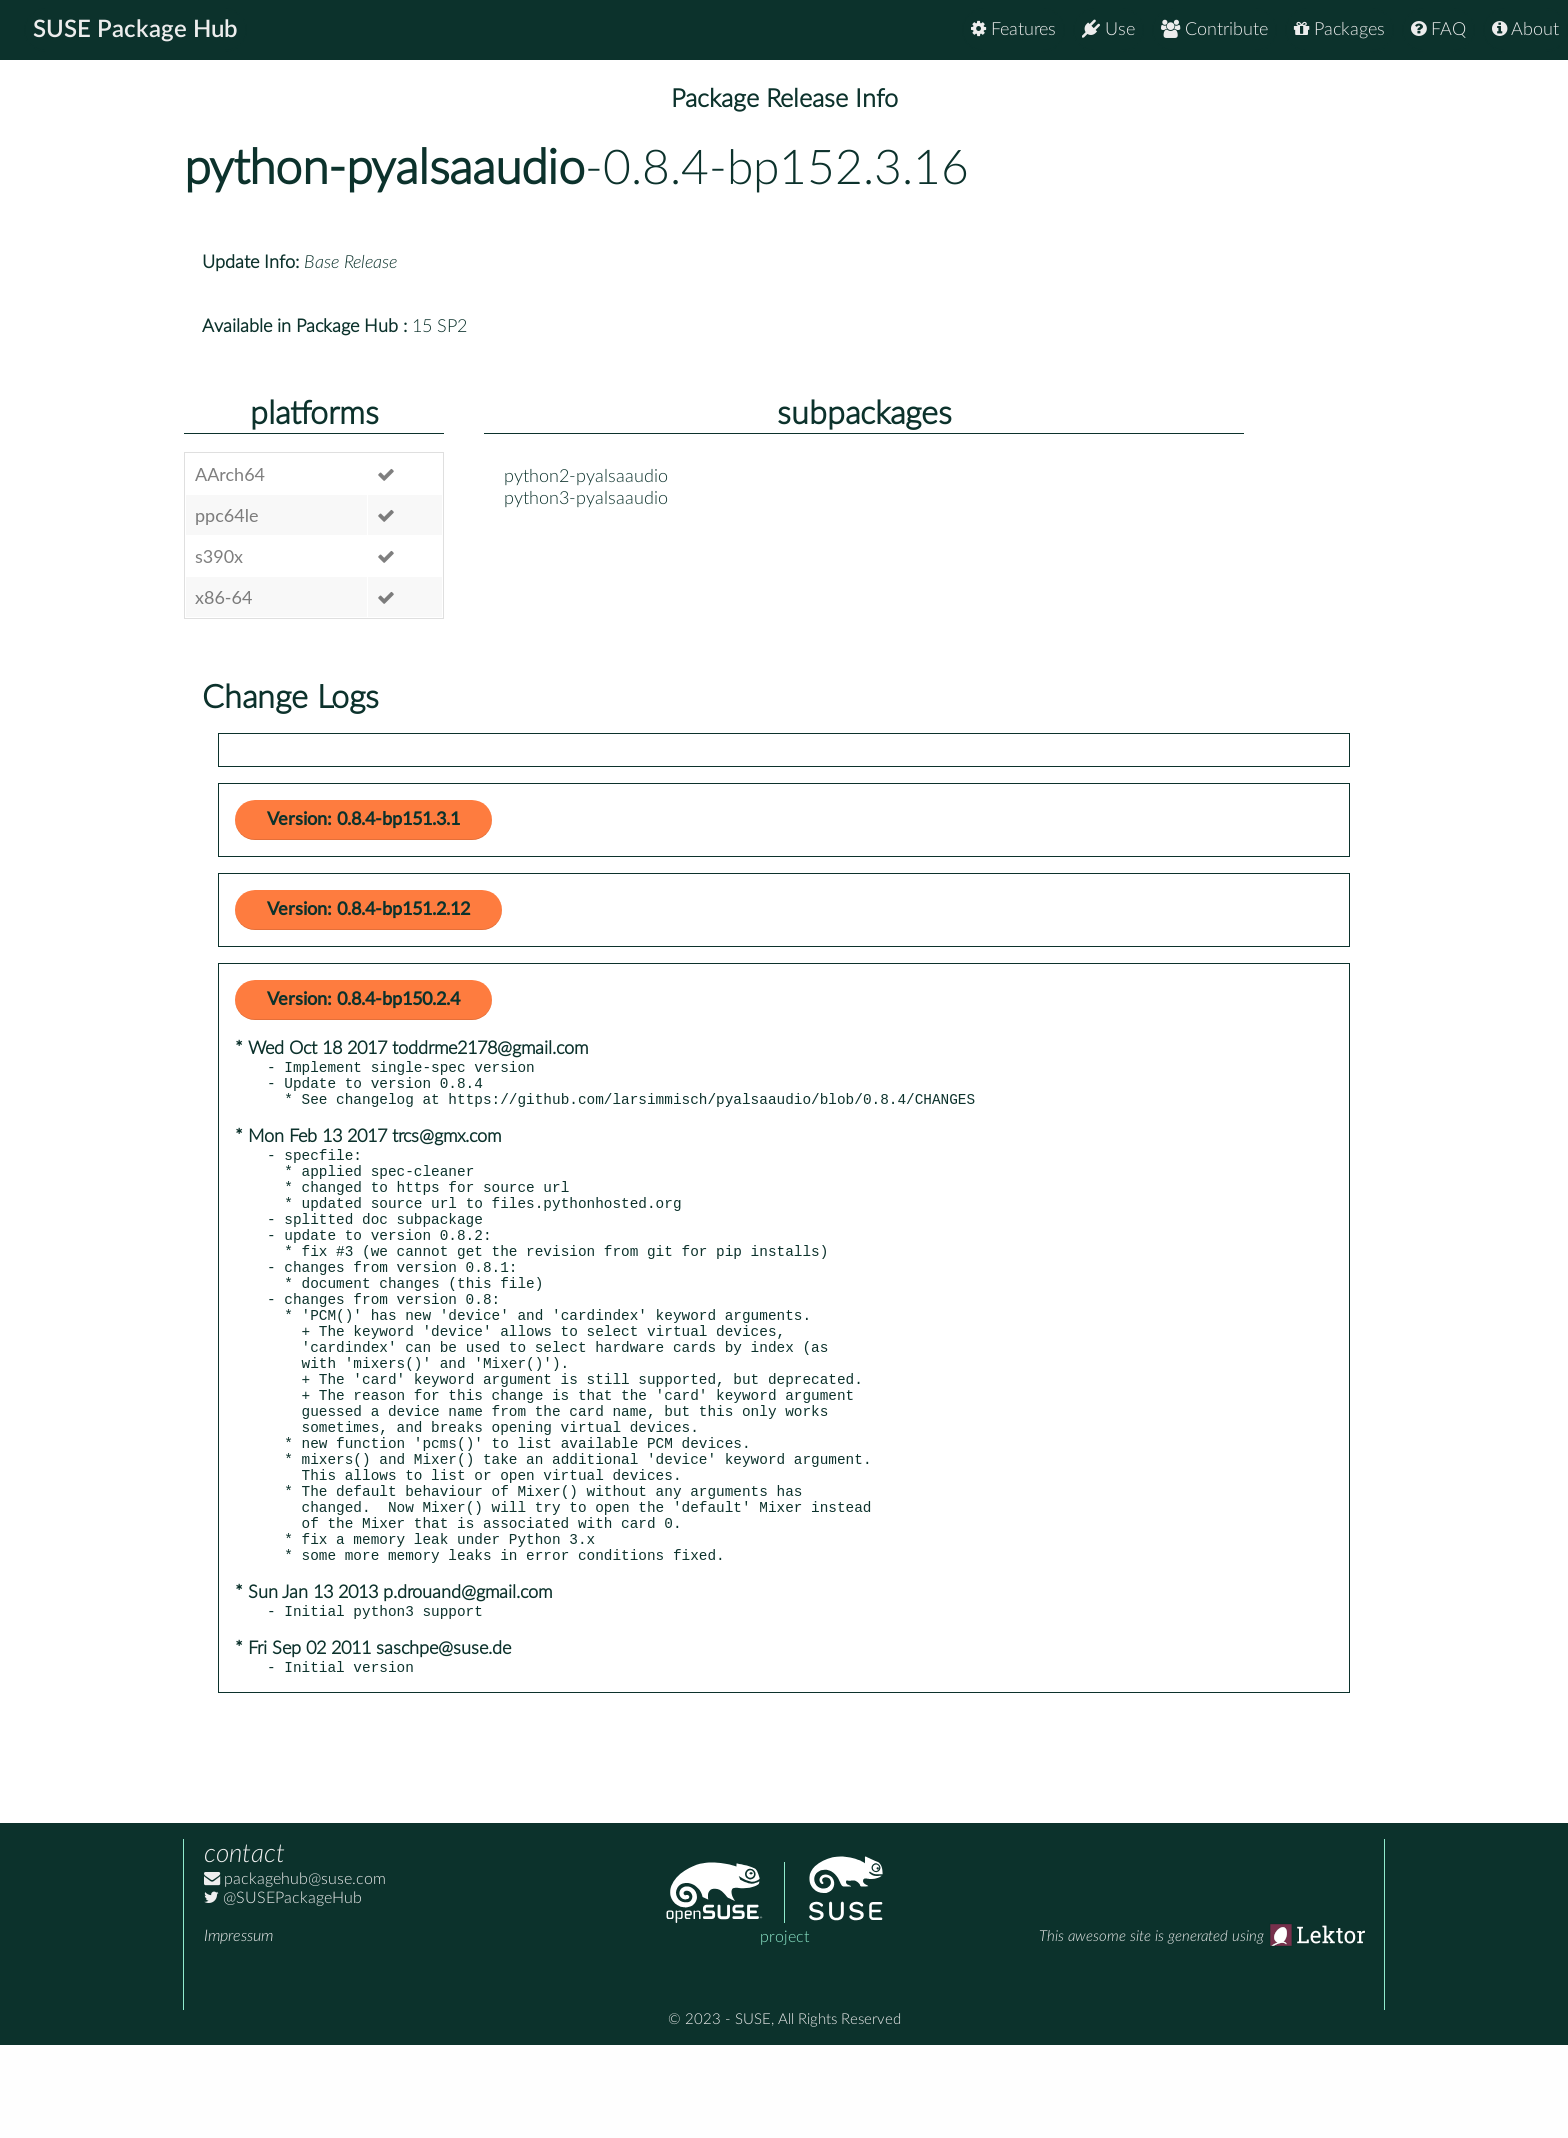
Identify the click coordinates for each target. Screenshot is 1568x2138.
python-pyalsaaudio (384, 169)
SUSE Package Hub (135, 30)
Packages (1339, 29)
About (1525, 29)
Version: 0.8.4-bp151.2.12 (368, 910)
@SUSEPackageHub (283, 1991)
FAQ (1438, 29)
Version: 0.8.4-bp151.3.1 (363, 820)
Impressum (238, 2029)
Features (1013, 29)
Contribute (1214, 29)
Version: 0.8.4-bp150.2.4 (363, 1000)
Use (1108, 29)
